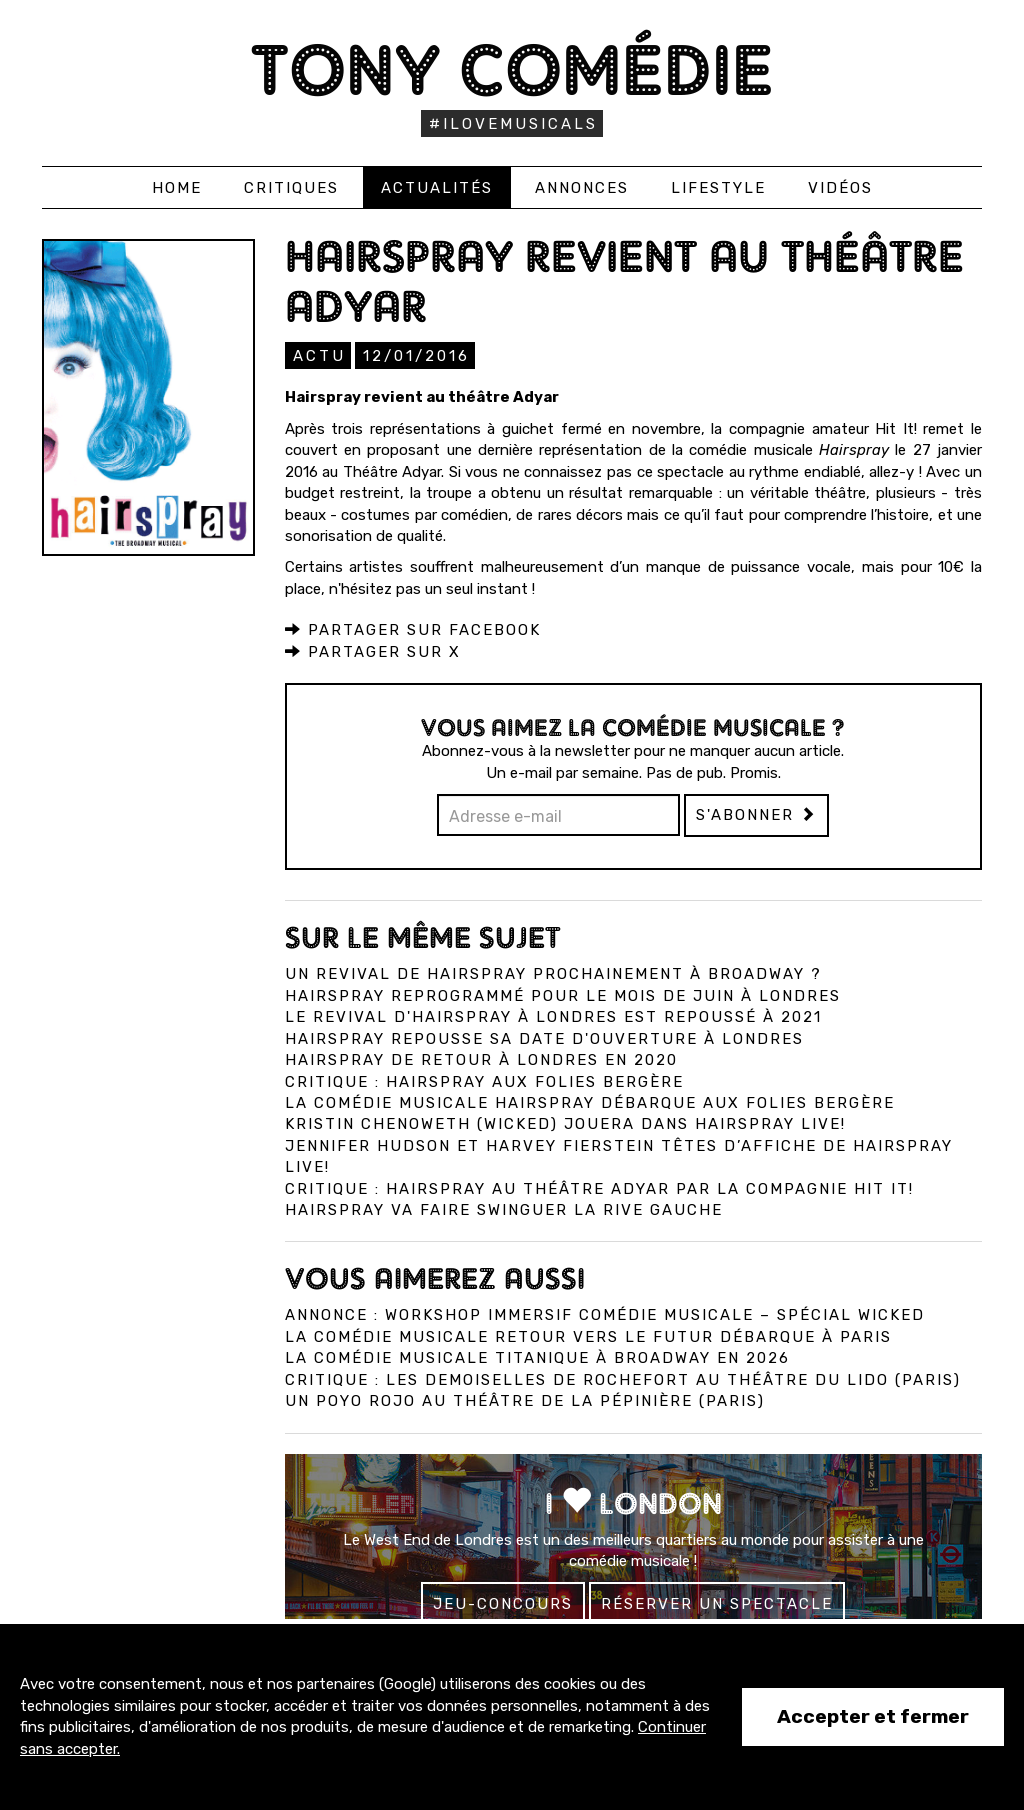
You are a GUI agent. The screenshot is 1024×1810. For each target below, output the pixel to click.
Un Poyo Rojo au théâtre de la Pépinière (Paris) (525, 1400)
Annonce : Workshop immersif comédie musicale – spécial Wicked (605, 1314)
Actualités (437, 188)
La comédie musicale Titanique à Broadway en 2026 (537, 1357)
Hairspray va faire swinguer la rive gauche (504, 1209)
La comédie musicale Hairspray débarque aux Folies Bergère (590, 1102)
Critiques (291, 188)
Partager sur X (373, 651)
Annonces (582, 188)
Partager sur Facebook (413, 629)
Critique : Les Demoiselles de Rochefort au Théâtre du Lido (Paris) (623, 1379)
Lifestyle (718, 188)
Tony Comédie (512, 69)
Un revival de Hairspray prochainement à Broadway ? (553, 973)
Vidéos (840, 188)
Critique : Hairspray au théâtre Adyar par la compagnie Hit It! (599, 1188)
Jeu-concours (503, 1603)
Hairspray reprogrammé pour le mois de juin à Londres (563, 995)
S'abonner (756, 814)
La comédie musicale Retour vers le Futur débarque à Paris (588, 1336)
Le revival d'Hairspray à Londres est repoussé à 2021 (553, 1016)
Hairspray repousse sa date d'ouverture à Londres (544, 1038)
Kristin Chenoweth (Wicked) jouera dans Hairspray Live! (565, 1123)
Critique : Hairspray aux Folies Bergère (484, 1081)
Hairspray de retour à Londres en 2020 (481, 1059)
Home (177, 188)
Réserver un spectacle (717, 1603)
